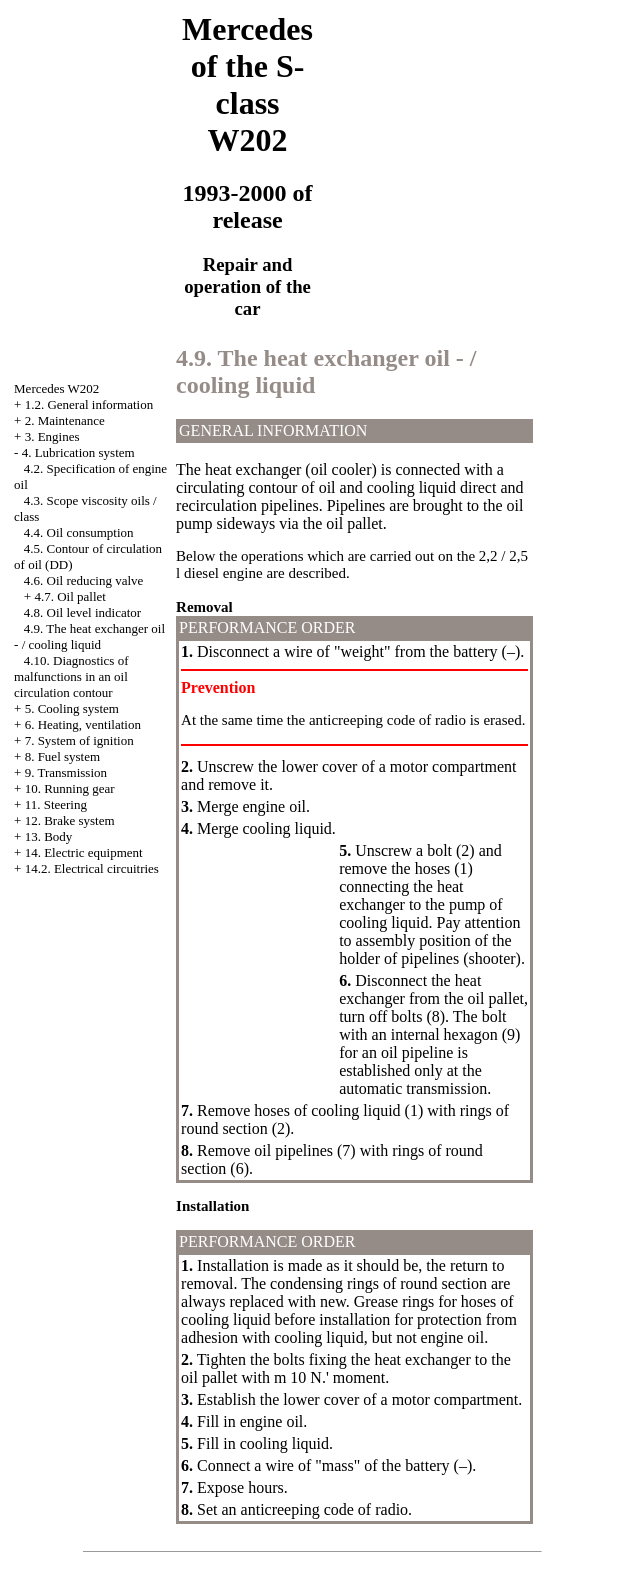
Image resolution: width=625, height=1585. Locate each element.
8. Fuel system (62, 756)
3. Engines (52, 436)
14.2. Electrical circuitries (92, 868)
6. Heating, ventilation (83, 724)
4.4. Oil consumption (79, 532)
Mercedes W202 (56, 388)
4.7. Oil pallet (70, 596)
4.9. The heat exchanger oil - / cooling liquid (89, 636)
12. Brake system (70, 820)
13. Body (49, 836)
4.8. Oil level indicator (82, 612)
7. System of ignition (79, 740)
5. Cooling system (72, 708)
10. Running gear (70, 788)
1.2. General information (89, 404)
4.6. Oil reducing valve (84, 580)
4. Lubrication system (78, 452)
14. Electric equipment (84, 852)
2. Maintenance (65, 420)
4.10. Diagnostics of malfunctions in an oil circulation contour (71, 676)
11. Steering (56, 804)
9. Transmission (66, 772)
